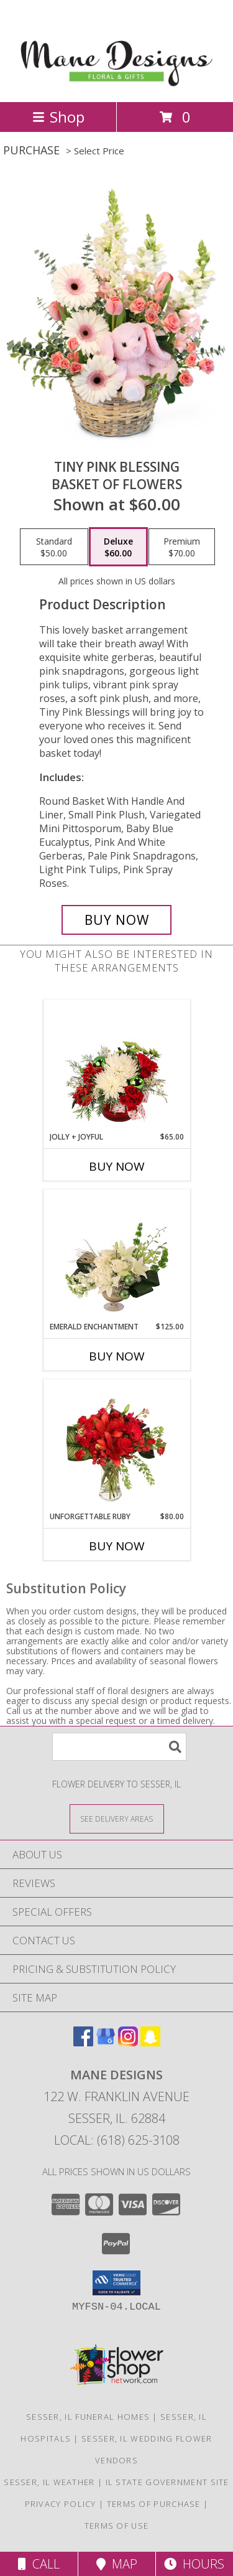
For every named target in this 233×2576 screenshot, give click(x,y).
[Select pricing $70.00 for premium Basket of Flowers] (181, 547)
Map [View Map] (116, 2563)
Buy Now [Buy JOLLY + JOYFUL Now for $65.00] (117, 1166)
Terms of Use (117, 2525)
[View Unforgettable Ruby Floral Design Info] (116, 1445)
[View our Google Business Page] (106, 2042)
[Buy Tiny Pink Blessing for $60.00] (117, 920)
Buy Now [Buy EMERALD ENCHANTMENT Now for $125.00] (117, 1356)
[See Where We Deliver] (117, 1818)
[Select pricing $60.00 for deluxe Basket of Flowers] (118, 547)
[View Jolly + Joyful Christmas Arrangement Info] (116, 1065)
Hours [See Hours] (194, 2563)
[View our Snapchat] (150, 2042)
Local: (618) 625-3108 (117, 2140)
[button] (116, 2282)
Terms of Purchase (154, 2503)
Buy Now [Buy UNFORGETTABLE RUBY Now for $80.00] (117, 1546)
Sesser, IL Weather (49, 2482)
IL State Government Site (167, 2482)
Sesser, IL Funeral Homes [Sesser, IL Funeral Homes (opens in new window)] (88, 2416)
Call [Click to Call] (39, 2563)
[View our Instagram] (128, 2042)
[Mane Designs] (116, 84)
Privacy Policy (60, 2503)
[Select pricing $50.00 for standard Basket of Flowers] (54, 547)
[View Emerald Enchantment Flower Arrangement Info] (116, 1255)
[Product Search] (119, 1747)
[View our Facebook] (83, 2042)
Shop (58, 116)
